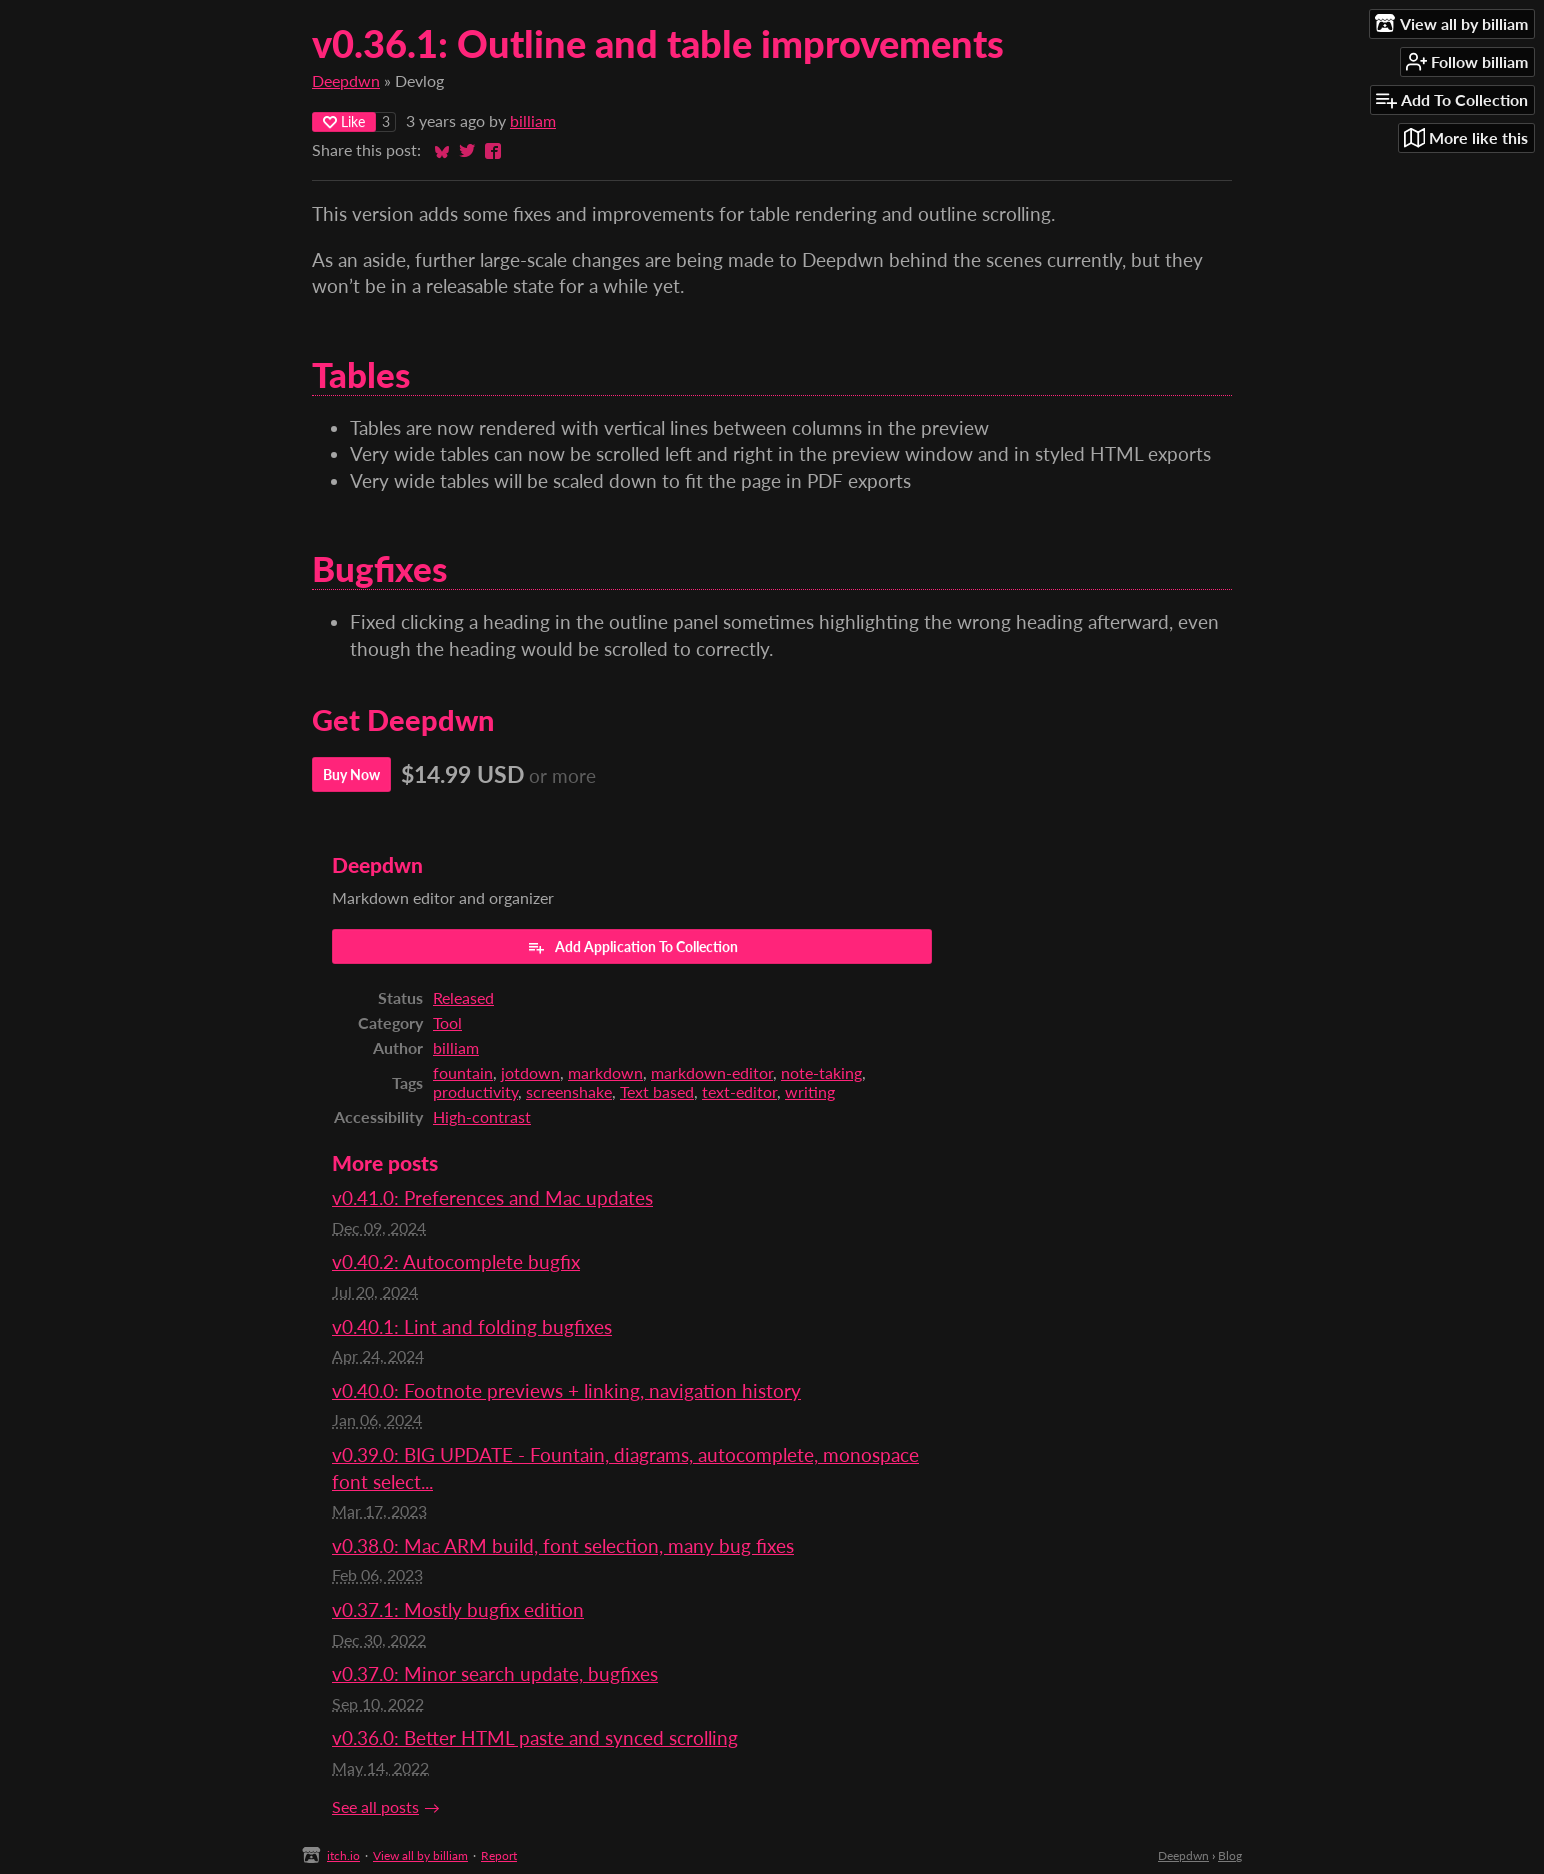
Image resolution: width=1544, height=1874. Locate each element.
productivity (475, 1091)
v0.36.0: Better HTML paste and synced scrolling (535, 1737)
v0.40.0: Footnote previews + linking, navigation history (566, 1390)
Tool (447, 1022)
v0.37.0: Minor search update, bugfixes (495, 1673)
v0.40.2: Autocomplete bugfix (456, 1261)
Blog (1230, 1855)
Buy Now (351, 774)
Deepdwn (346, 80)
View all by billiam (420, 1855)
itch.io (343, 1855)
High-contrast (482, 1116)
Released (463, 997)
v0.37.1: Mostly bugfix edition (458, 1609)
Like (344, 121)
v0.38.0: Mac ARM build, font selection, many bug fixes (563, 1545)
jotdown (530, 1072)
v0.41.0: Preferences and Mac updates (492, 1197)
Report (499, 1855)
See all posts (375, 1806)
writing (810, 1091)
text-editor (739, 1091)
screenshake (569, 1091)
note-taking (821, 1072)
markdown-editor (712, 1072)
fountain (463, 1072)
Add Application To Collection (632, 947)
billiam (533, 120)
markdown (605, 1072)
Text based (657, 1091)
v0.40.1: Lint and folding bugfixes (472, 1326)
